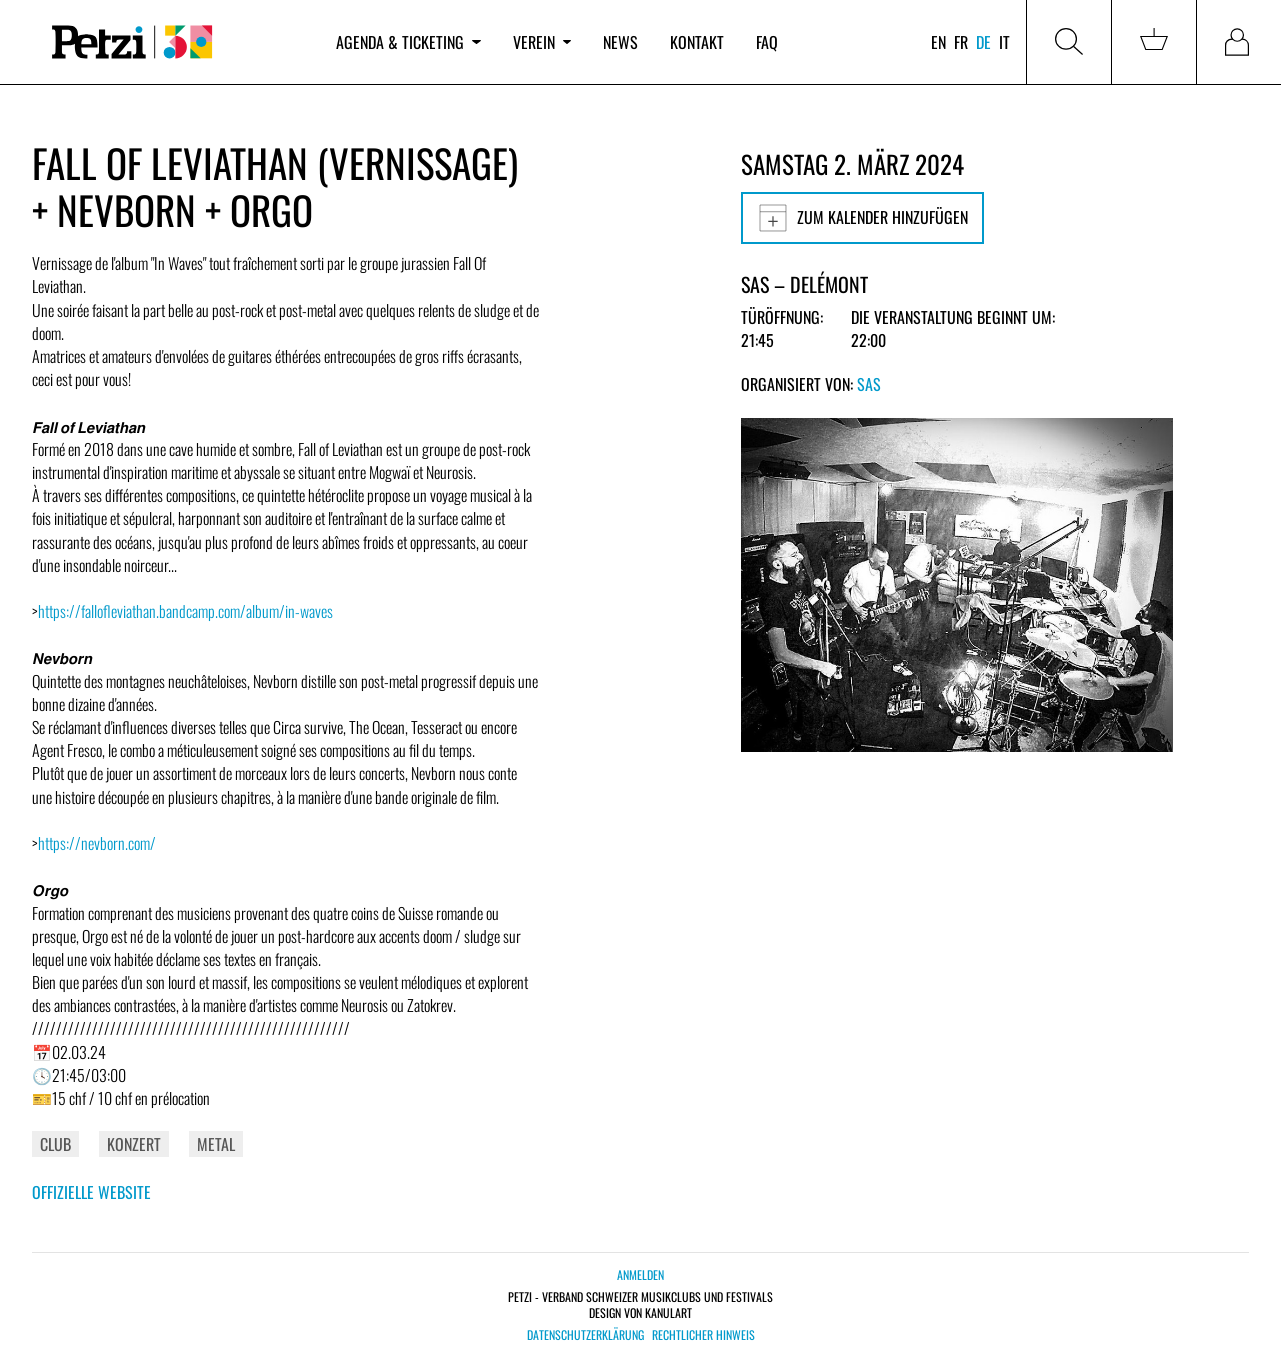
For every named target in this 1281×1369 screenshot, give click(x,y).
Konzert (134, 1144)
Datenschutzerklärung (585, 1335)
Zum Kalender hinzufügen (862, 218)
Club (55, 1144)
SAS (869, 384)
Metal (216, 1144)
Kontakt (697, 42)
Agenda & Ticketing (408, 42)
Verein (542, 42)
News (620, 42)
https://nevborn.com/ (97, 843)
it (1004, 42)
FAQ (767, 42)
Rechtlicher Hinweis (703, 1335)
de (983, 42)
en (938, 42)
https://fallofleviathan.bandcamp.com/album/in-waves (185, 611)
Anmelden (640, 1274)
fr (961, 42)
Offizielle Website (91, 1192)
